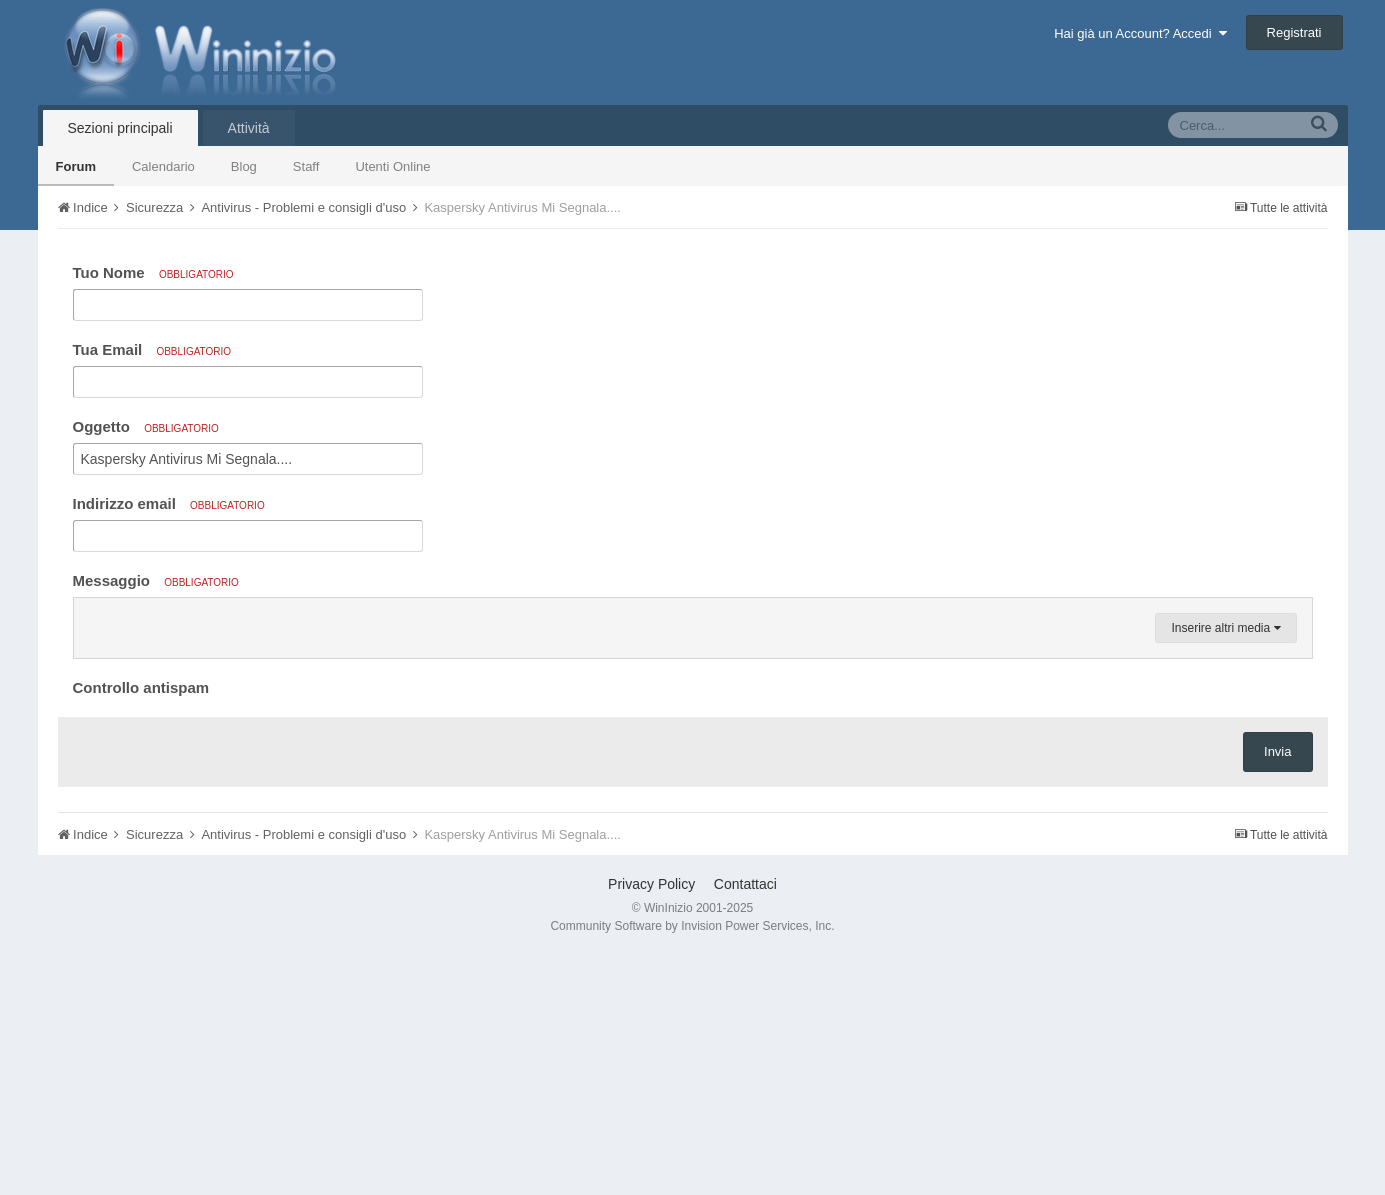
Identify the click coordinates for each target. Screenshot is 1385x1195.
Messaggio (156, 580)
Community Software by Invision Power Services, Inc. (692, 1166)
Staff (306, 166)
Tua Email (152, 349)
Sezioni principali (120, 128)
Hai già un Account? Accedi (1140, 33)
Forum (76, 166)
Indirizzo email (169, 503)
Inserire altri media (1225, 868)
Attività (249, 128)
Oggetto (146, 426)
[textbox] (693, 738)
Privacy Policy (651, 1124)
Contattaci (745, 1124)
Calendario (163, 166)
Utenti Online (392, 166)
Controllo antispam (141, 927)
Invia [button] (1277, 991)
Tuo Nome (153, 272)
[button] (92, 618)
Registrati (1294, 32)
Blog (244, 166)
